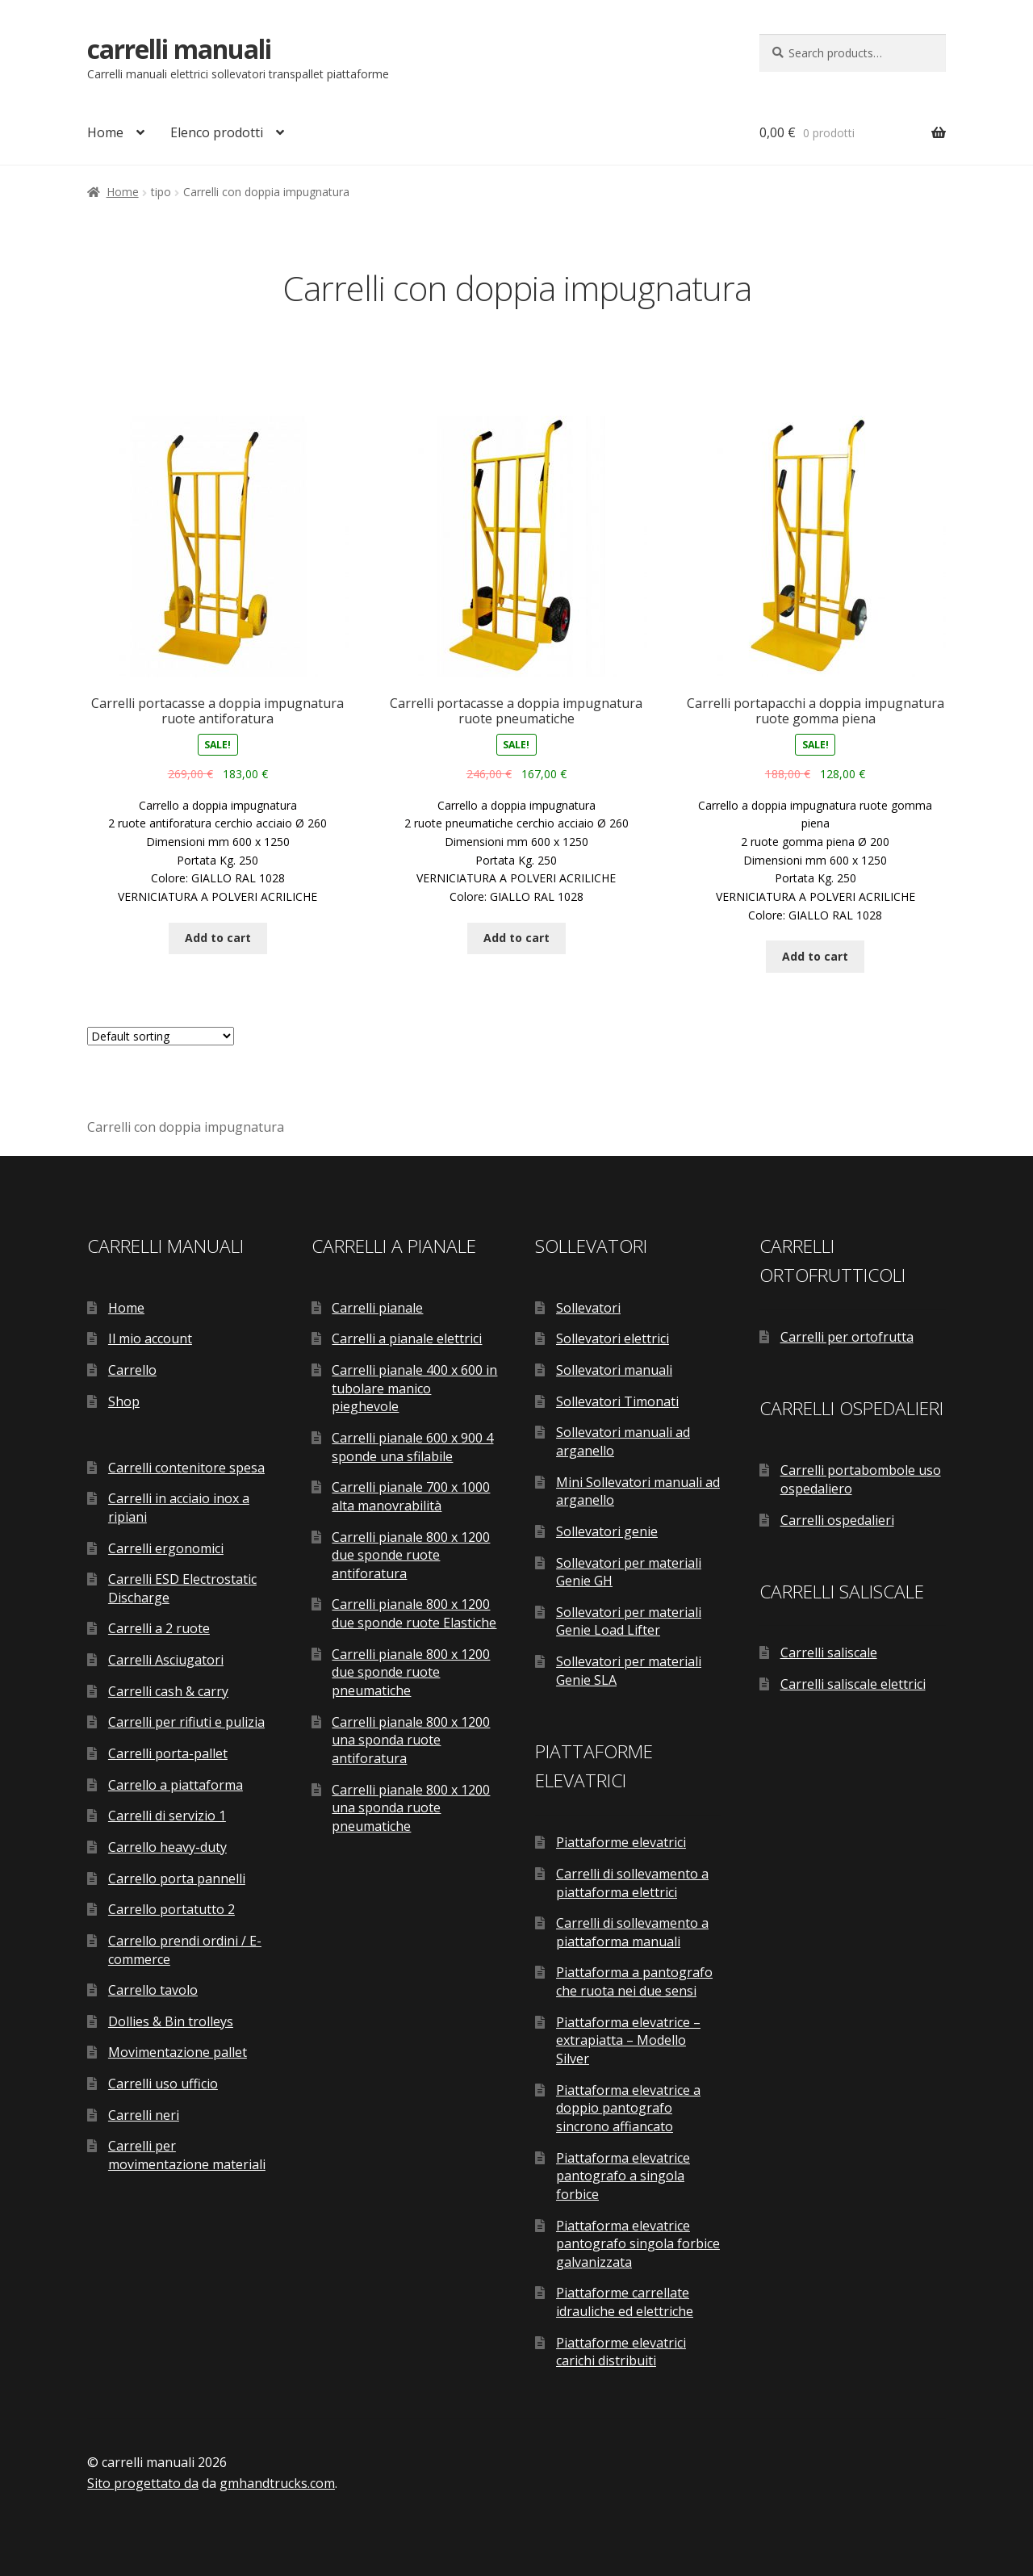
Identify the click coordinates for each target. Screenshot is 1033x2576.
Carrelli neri (143, 2115)
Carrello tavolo (153, 1990)
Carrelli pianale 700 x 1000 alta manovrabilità (411, 1496)
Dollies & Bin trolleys (170, 2021)
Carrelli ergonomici (166, 1548)
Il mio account (150, 1338)
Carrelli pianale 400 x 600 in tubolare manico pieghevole (414, 1388)
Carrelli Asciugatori (166, 1660)
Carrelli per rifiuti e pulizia (186, 1722)
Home (105, 132)
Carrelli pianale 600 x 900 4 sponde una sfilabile (412, 1447)
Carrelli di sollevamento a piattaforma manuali (632, 1932)
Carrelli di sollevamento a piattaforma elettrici (632, 1883)
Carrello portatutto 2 (171, 1909)
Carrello (132, 1370)
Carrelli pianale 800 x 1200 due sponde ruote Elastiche (414, 1613)
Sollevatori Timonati (617, 1401)
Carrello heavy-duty (167, 1847)
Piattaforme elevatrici (621, 1842)
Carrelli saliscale (828, 1652)
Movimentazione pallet (177, 2052)
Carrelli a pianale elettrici (407, 1338)
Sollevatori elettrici (612, 1338)
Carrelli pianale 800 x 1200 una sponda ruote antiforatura (411, 1740)
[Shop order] (160, 1036)
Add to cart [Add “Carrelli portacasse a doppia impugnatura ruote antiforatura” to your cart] (218, 937)
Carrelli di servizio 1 (167, 1815)
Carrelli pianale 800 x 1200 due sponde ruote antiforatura (411, 1555)
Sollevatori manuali (614, 1370)
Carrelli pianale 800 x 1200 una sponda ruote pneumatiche (411, 1808)
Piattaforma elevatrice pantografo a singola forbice (623, 2176)
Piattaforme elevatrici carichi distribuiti (621, 2352)
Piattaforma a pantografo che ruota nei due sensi (634, 1981)
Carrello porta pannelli (176, 1878)
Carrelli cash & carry (168, 1691)
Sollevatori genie (607, 1531)
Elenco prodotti (216, 132)
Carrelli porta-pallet (168, 1753)
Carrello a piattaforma (175, 1785)
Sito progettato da (143, 2483)
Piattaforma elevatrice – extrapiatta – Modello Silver (628, 2040)
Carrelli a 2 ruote (159, 1628)
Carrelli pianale (377, 1308)
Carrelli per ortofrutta (847, 1337)
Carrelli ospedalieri (837, 1520)
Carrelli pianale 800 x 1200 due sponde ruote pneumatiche (411, 1672)
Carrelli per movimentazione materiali (187, 2155)
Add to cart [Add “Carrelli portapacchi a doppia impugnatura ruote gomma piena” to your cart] (815, 956)
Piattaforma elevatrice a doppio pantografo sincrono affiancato (628, 2108)
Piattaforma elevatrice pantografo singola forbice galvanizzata (638, 2244)
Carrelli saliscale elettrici (853, 1684)
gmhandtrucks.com (277, 2483)
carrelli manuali (179, 48)
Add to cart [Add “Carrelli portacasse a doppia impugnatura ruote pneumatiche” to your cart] (516, 937)
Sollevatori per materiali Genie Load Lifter (628, 1621)
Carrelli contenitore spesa (186, 1467)
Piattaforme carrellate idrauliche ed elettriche (624, 2302)
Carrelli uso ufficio (163, 2083)
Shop (124, 1401)
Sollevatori (588, 1308)
